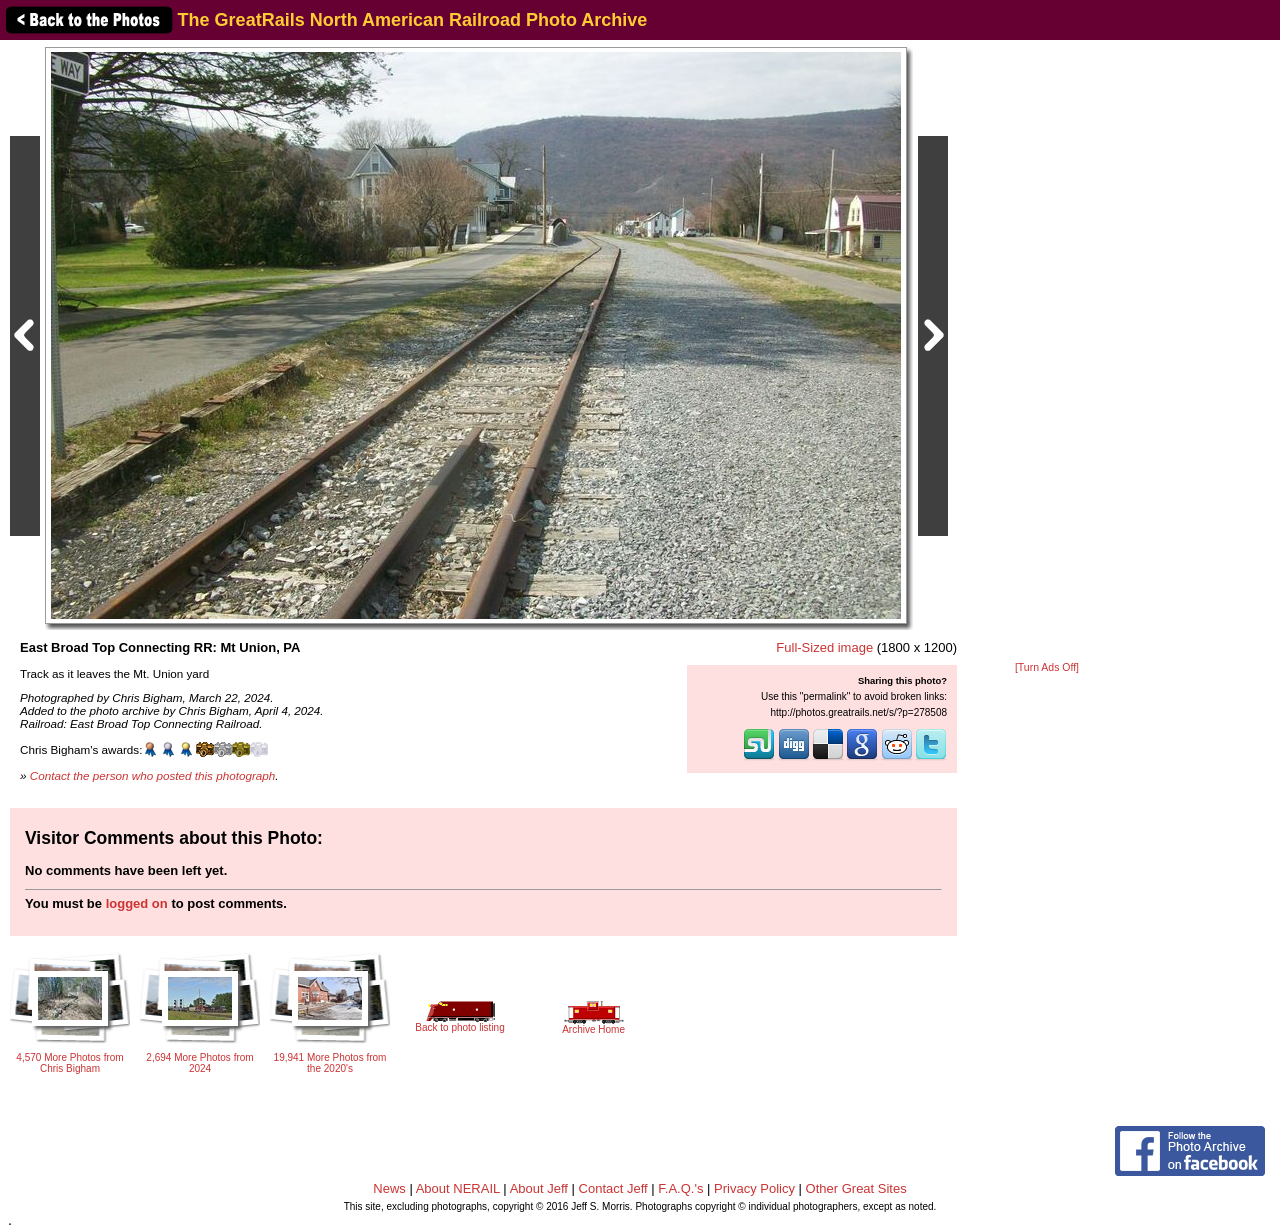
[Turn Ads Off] (1047, 667)
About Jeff (539, 1188)
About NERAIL (458, 1188)
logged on (137, 903)
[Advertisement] (1047, 352)
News (389, 1188)
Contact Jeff (613, 1188)
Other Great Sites (856, 1188)
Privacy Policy (754, 1188)
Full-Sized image (824, 647)
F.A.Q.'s (680, 1188)
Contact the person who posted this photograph (153, 775)
